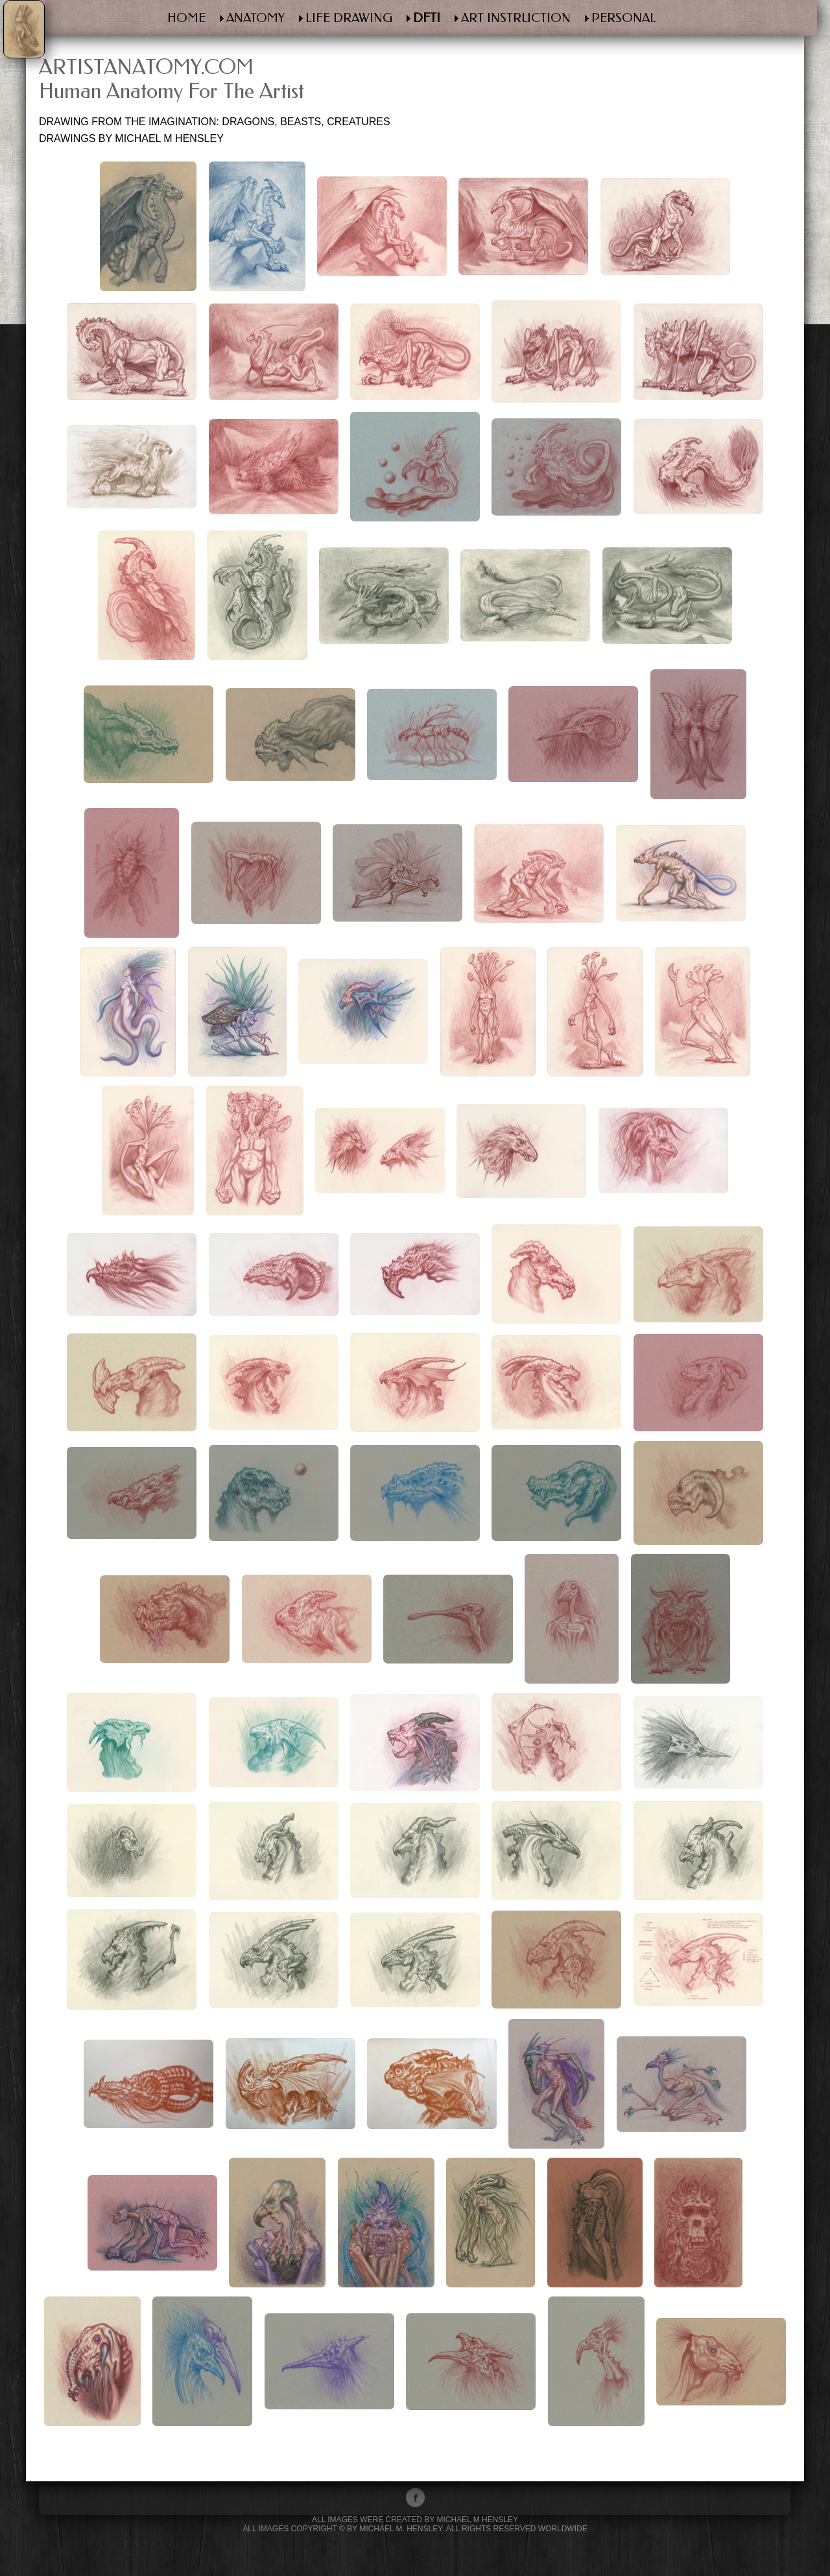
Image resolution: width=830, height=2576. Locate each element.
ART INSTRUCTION (516, 17)
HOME (186, 17)
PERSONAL (623, 17)
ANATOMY (255, 17)
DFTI (426, 17)
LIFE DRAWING (348, 17)
